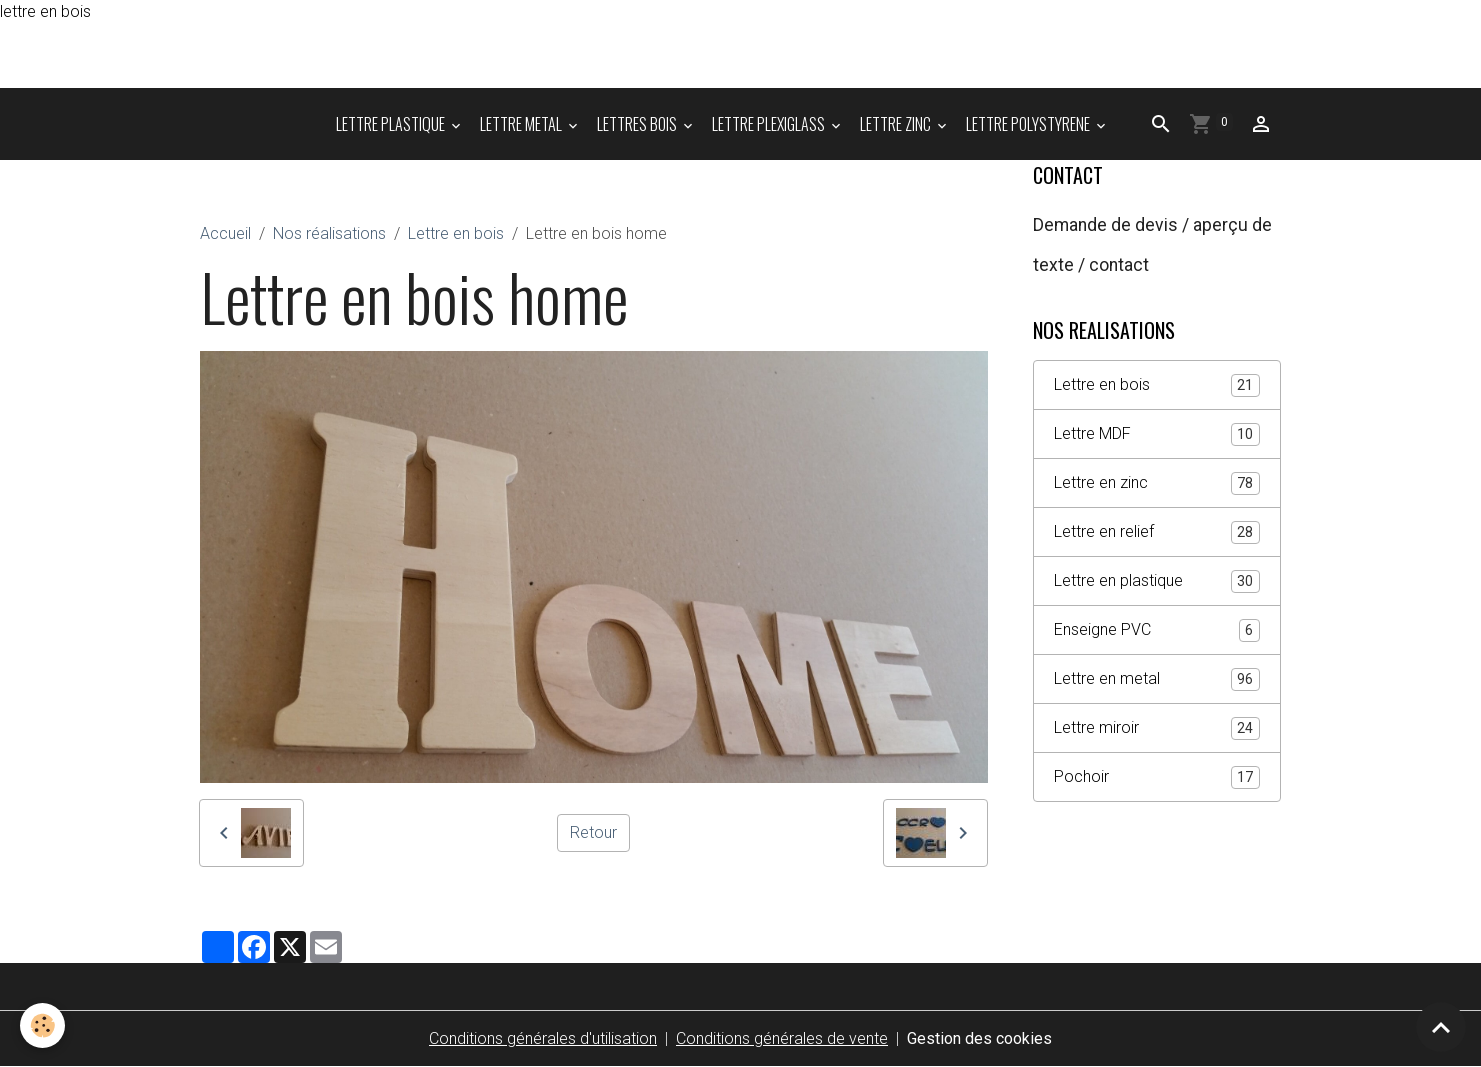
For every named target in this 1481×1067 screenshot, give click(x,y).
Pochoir (1157, 777)
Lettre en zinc (1157, 483)
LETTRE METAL (522, 124)
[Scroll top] (1441, 1027)
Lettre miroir (1157, 728)
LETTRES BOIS (638, 124)
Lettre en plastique (1157, 581)
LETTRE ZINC (897, 124)
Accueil (225, 233)
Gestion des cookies (979, 1038)
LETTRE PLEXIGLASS (770, 124)
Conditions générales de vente (782, 1038)
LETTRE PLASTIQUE (392, 124)
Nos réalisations (329, 233)
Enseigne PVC (1157, 630)
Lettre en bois (456, 233)
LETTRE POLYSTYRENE (1029, 124)
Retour (593, 832)
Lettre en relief (1157, 532)
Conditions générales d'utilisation (543, 1038)
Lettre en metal (1157, 679)
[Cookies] (42, 1025)
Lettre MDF (1157, 434)
